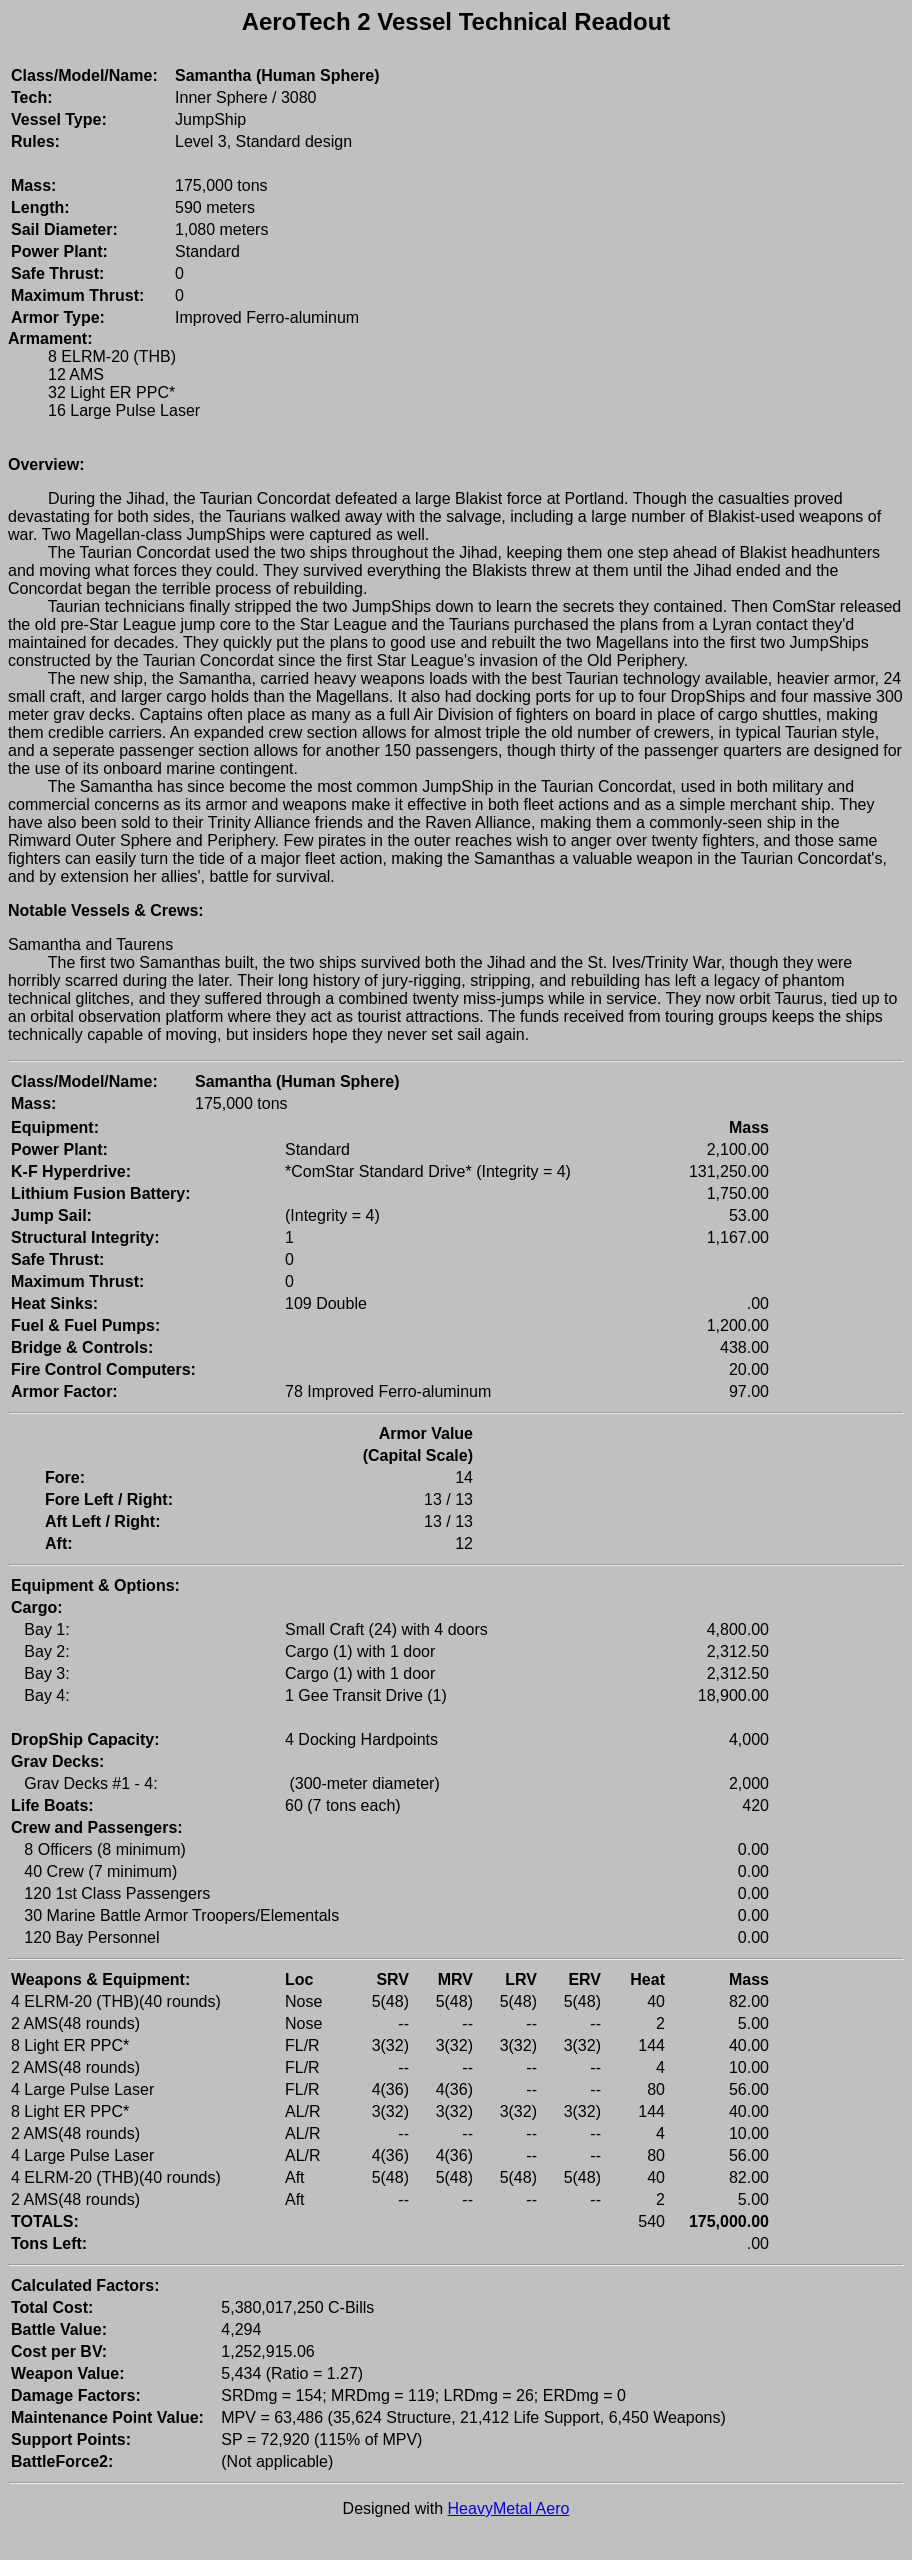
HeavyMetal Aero (509, 2508)
